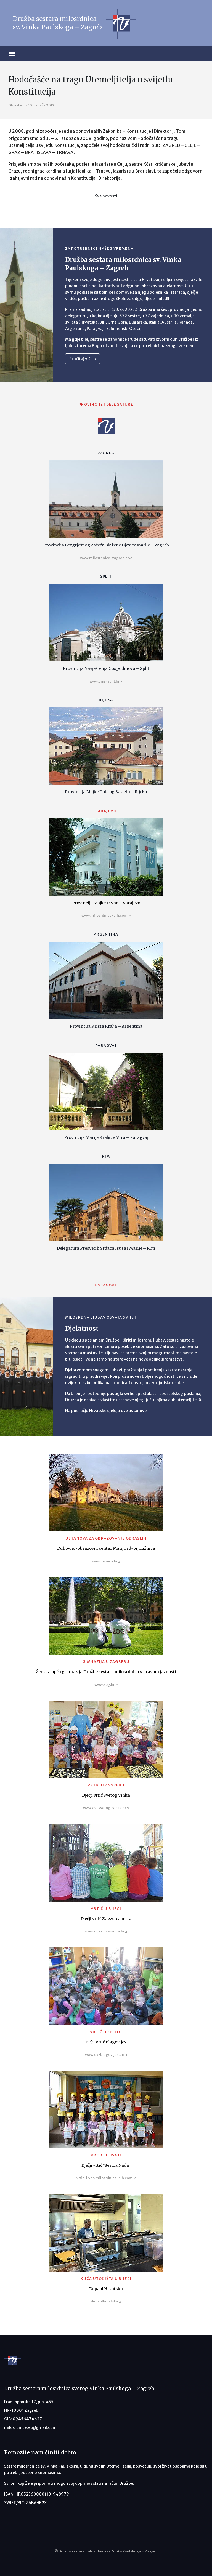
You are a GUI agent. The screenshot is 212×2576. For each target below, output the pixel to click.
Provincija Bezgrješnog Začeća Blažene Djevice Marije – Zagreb (106, 545)
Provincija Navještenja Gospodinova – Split (106, 668)
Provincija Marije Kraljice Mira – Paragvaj (106, 1137)
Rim (106, 1156)
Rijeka (106, 699)
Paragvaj (106, 1045)
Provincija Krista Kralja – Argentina (106, 1026)
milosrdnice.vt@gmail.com (30, 2427)
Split (106, 576)
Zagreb (106, 453)
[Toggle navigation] (19, 53)
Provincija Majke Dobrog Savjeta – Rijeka (106, 791)
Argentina (106, 934)
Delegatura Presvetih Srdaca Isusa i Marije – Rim (106, 1248)
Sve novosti (106, 196)
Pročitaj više (82, 358)
